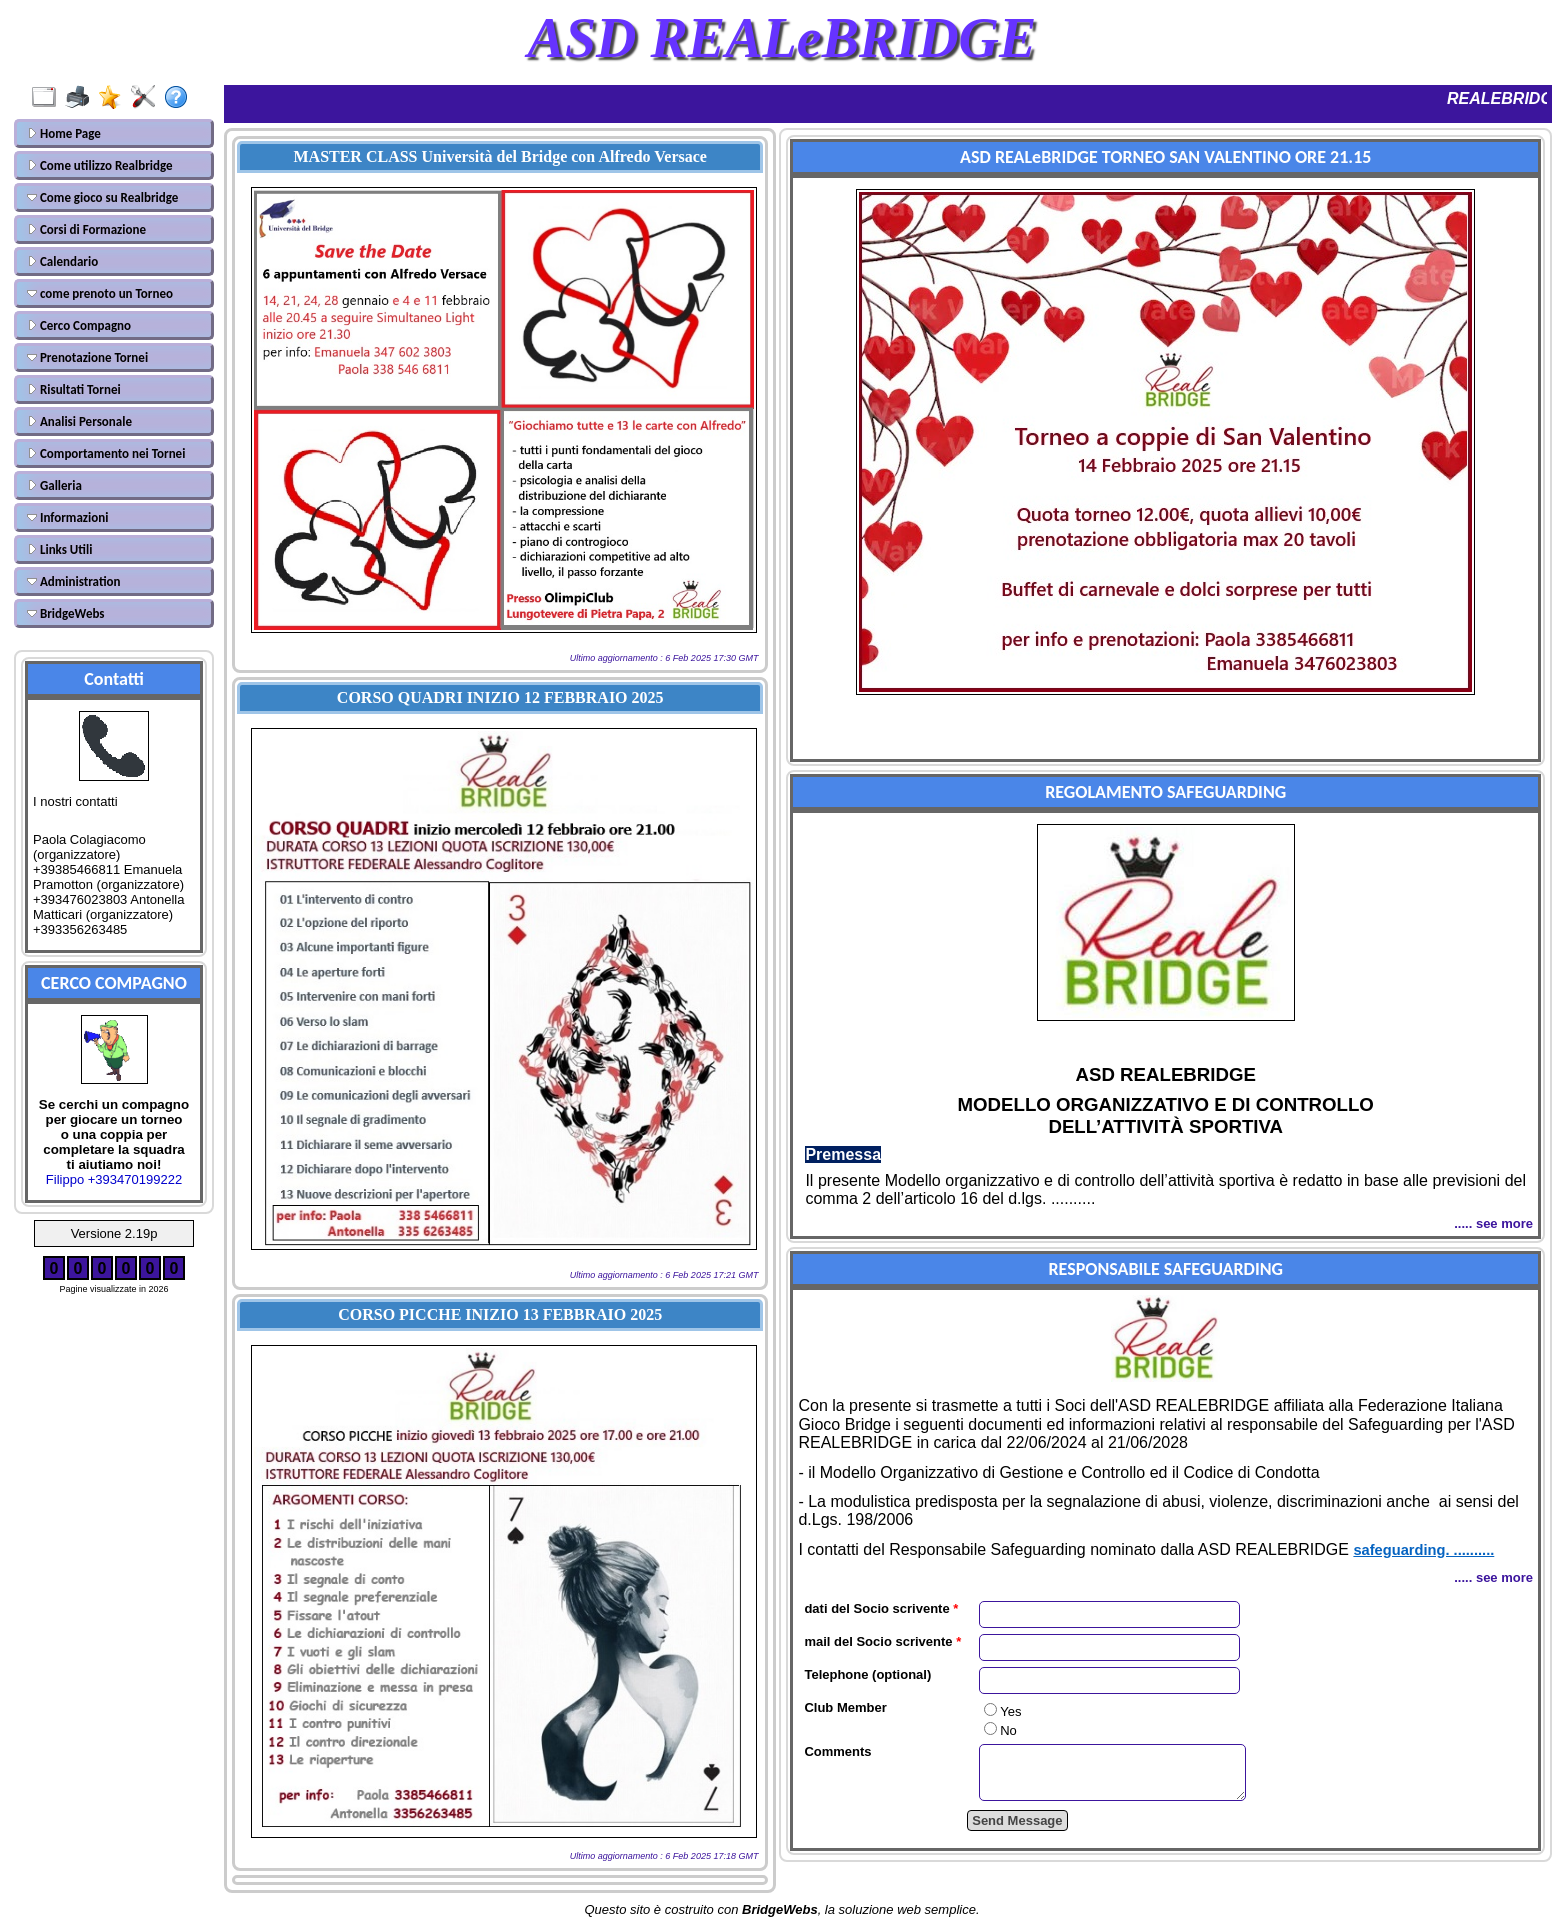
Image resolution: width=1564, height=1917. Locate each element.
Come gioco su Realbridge (102, 197)
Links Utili (59, 549)
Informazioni (67, 517)
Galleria (54, 485)
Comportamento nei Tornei (106, 453)
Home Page (64, 133)
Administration (73, 581)
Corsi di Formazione (86, 229)
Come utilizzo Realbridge (100, 165)
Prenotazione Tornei (87, 357)
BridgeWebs (66, 613)
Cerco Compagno (79, 325)
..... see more (1493, 1223)
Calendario (62, 261)
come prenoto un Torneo (100, 293)
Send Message (1017, 1829)
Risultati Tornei (74, 389)
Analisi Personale (79, 421)
